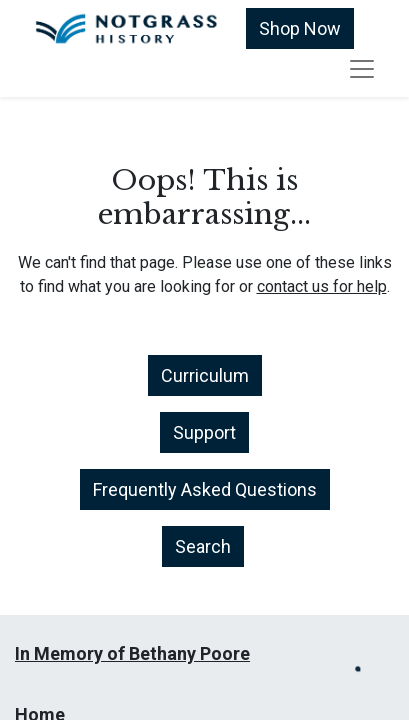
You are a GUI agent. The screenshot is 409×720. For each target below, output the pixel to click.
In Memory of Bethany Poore (132, 653)
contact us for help (322, 286)
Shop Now (300, 28)
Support (204, 432)
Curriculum (205, 375)
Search (203, 546)
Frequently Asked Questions (205, 489)
